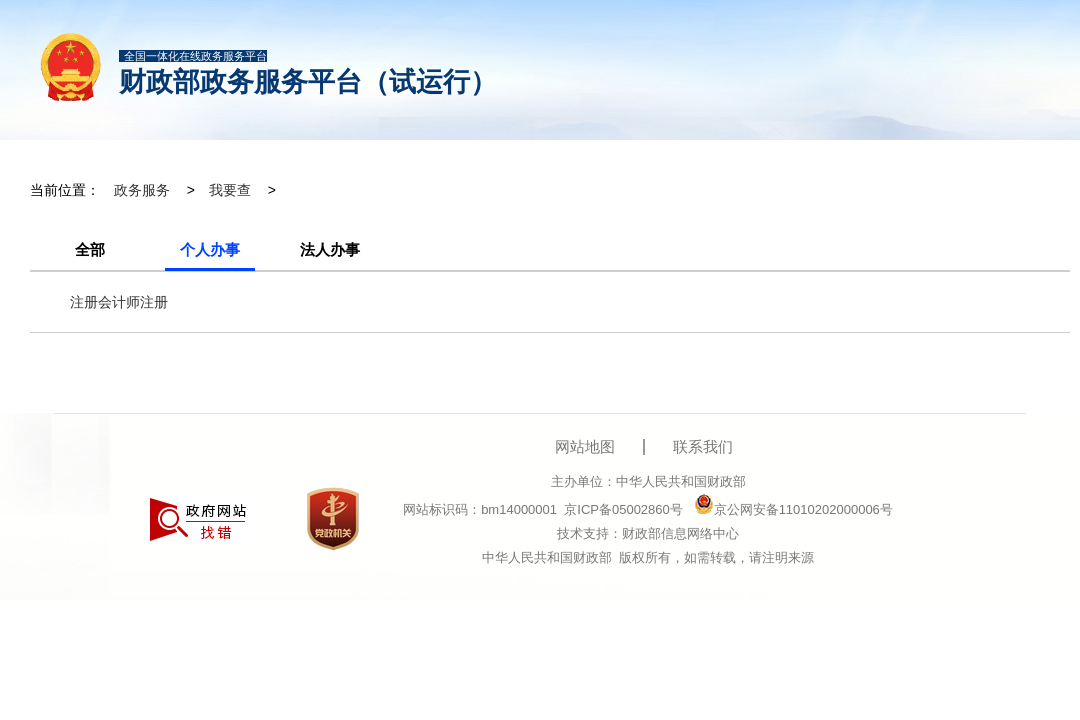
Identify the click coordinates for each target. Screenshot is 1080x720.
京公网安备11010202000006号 (793, 509)
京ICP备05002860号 (623, 509)
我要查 (230, 190)
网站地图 (585, 446)
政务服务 (142, 190)
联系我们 (703, 446)
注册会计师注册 (119, 302)
